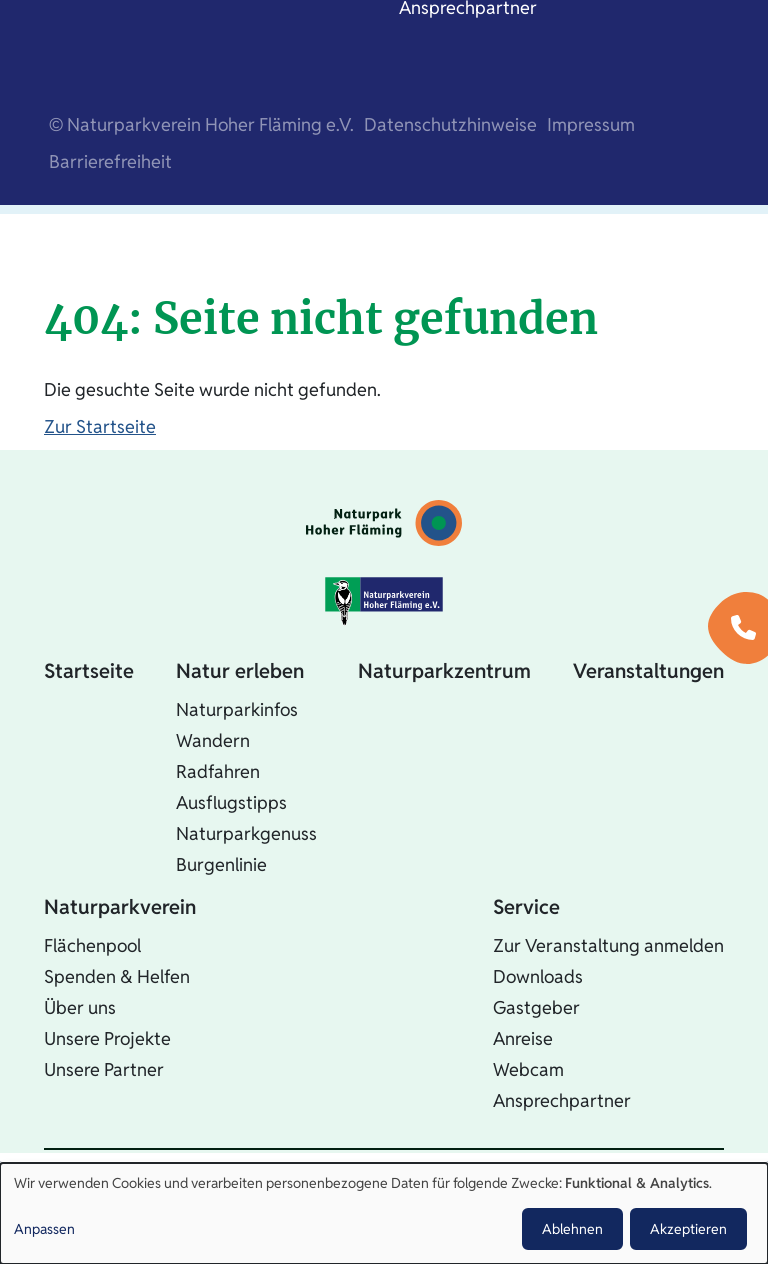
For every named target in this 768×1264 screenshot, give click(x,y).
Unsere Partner (104, 1069)
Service (526, 907)
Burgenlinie (221, 864)
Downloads (538, 976)
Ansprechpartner (562, 1100)
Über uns (80, 1007)
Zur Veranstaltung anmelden (608, 945)
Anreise (523, 1038)
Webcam (528, 1069)
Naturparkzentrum (444, 671)
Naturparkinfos (237, 709)
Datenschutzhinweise (450, 124)
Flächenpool (92, 945)
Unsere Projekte (107, 1038)
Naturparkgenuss (246, 833)
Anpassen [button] (44, 1229)
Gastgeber (536, 1007)
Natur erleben (240, 671)
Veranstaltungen (648, 671)
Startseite (89, 671)
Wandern (213, 740)
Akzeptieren (688, 1229)
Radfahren (218, 771)
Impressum (591, 124)
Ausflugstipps (231, 802)
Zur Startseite (100, 426)
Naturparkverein (120, 907)
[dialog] (384, 1213)
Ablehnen (572, 1229)
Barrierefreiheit (110, 161)
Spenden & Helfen (117, 976)
